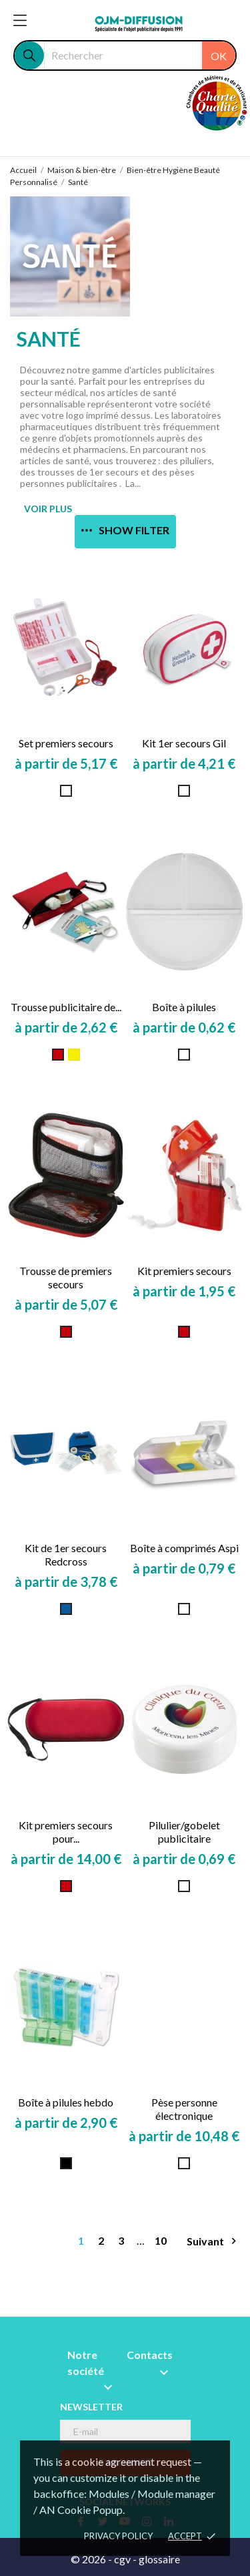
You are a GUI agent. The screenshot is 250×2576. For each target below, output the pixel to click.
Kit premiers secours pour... (66, 1832)
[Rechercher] (139, 55)
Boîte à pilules (184, 1006)
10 (161, 2240)
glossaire (159, 2559)
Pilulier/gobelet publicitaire (184, 1832)
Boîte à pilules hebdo (65, 2102)
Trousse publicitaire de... (66, 1006)
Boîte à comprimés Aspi (184, 1547)
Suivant (213, 2241)
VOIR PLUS (48, 508)
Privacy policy (118, 2536)
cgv (122, 2559)
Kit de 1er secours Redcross (66, 1554)
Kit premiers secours (184, 1270)
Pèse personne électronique (184, 2109)
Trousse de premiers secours (65, 1277)
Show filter (125, 530)
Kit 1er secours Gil (184, 743)
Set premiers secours (66, 743)
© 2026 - (92, 2559)
